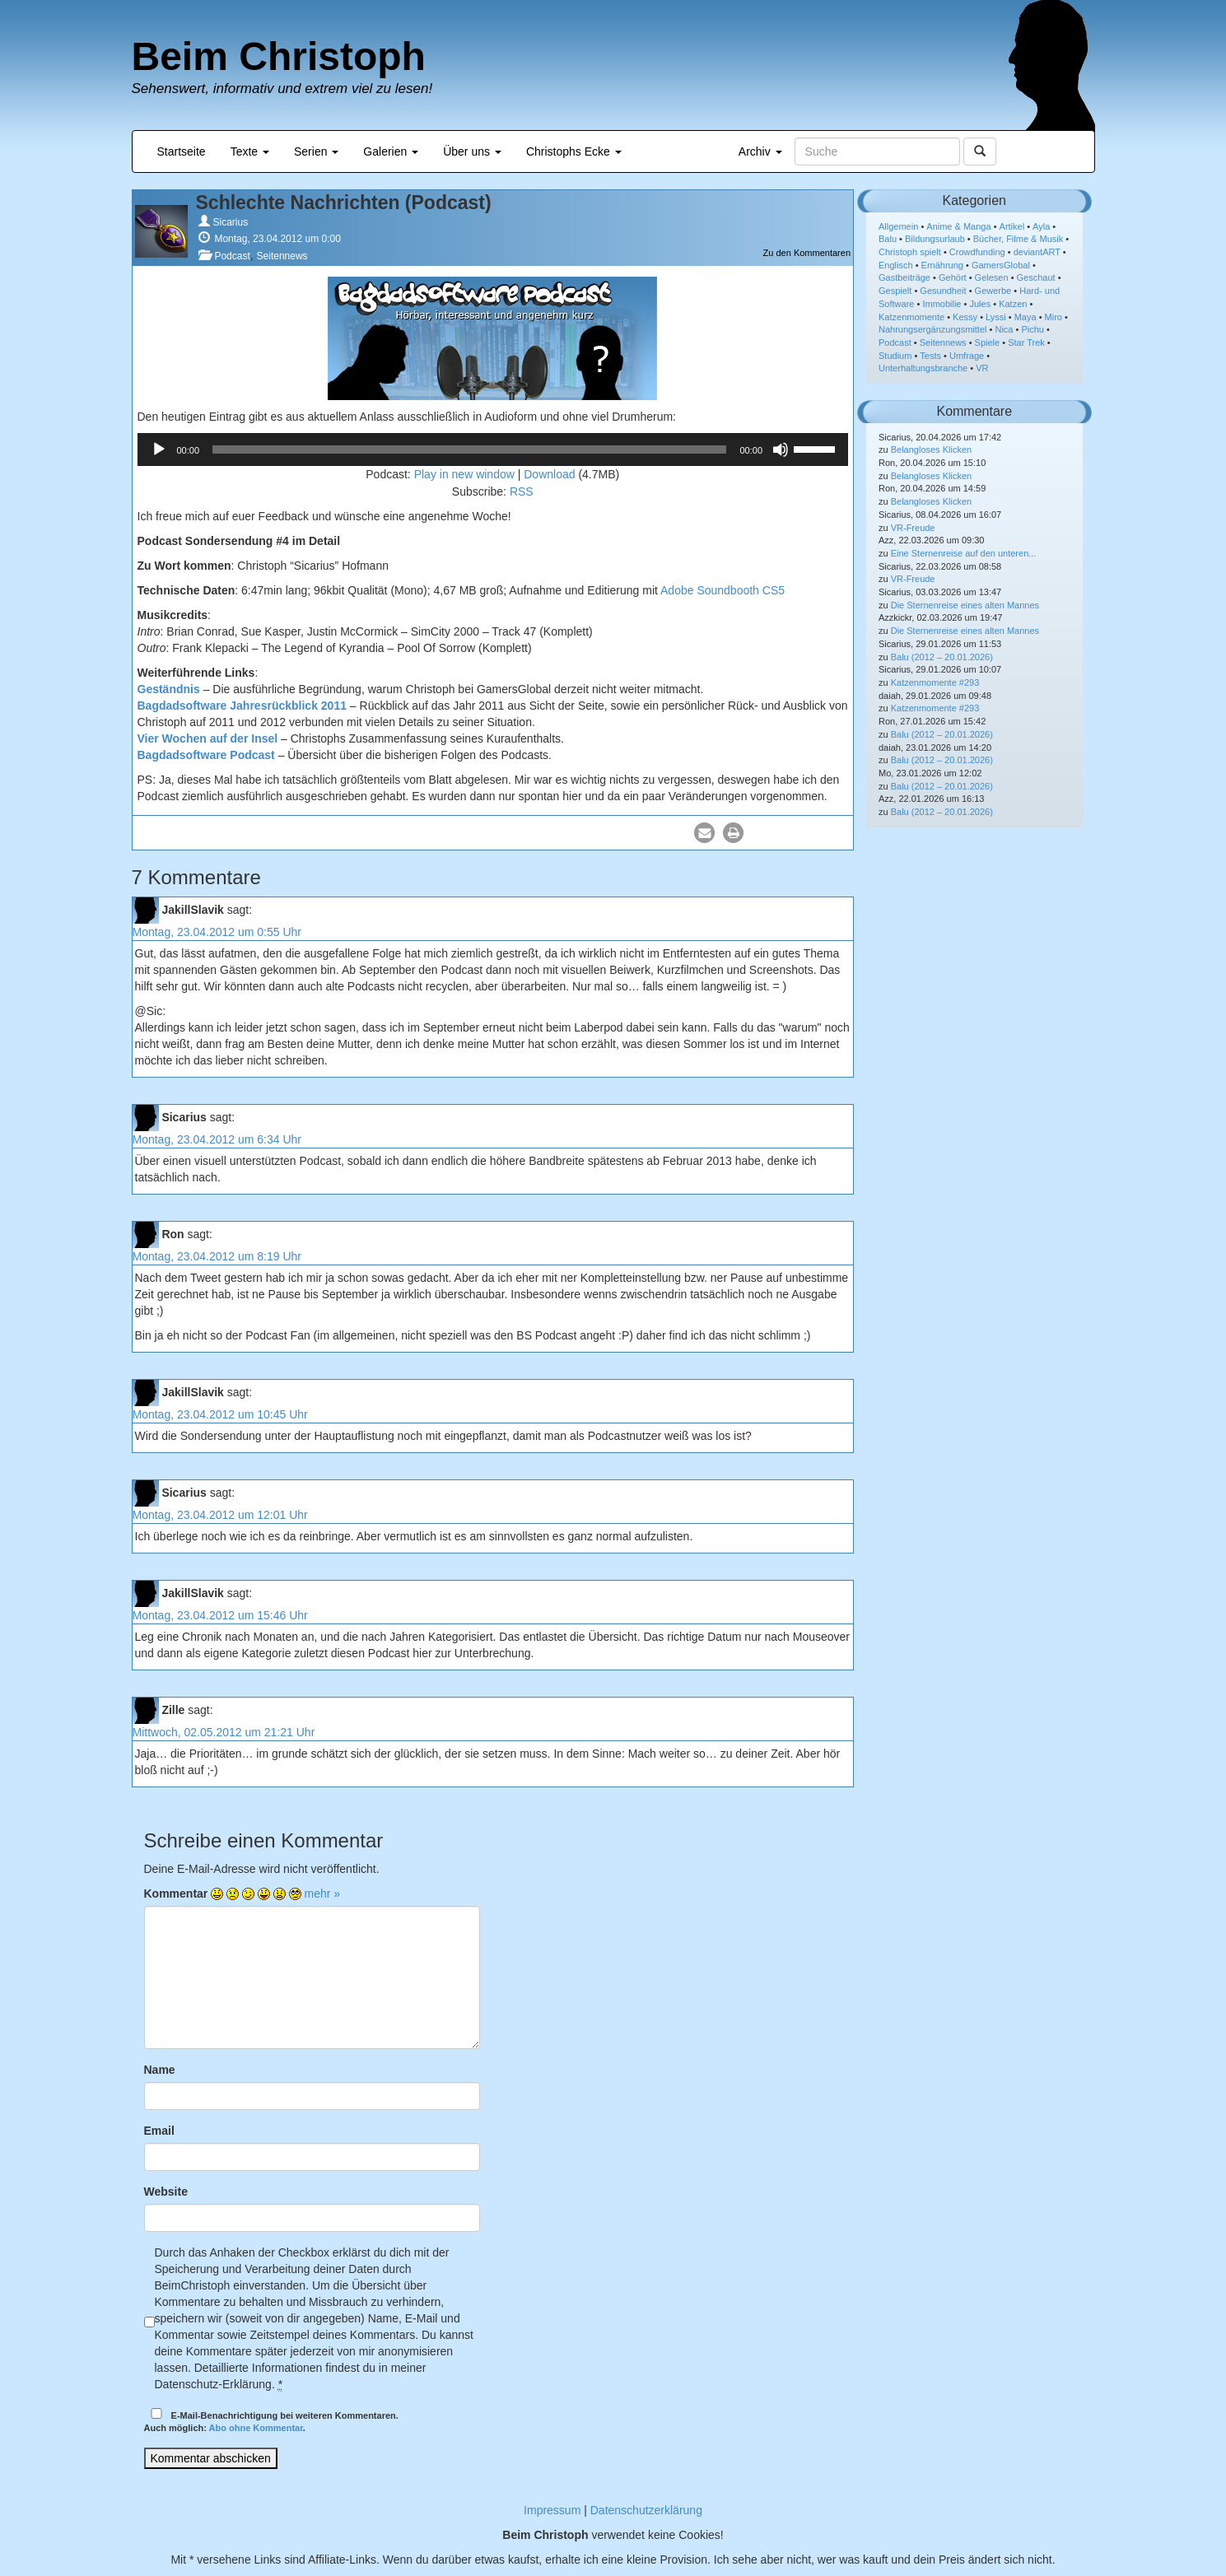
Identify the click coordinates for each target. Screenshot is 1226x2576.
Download (549, 474)
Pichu (1032, 329)
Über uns (472, 151)
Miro (1053, 317)
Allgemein (898, 226)
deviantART (1037, 252)
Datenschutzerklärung (646, 2510)
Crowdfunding (977, 252)
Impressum (552, 2510)
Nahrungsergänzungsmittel (932, 329)
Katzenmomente (911, 317)
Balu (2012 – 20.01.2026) (942, 657)
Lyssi (996, 317)
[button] (704, 832)
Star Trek (1026, 342)
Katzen (1013, 304)
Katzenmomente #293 (935, 682)
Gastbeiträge (904, 277)
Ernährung (942, 265)
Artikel (1012, 226)
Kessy (965, 317)
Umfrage (966, 356)
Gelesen (992, 277)
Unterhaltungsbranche (923, 368)
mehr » (323, 1893)
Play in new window (464, 474)
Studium (895, 356)
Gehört (953, 277)
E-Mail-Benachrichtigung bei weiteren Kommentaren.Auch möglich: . (271, 2421)
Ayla (1041, 226)
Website (166, 2191)
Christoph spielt (910, 252)
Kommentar (176, 1893)
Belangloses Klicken (931, 449)
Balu (888, 239)
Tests (930, 356)
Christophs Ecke (574, 151)
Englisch (896, 265)
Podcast (231, 256)
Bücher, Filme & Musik (1018, 239)
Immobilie (941, 304)
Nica (1004, 329)
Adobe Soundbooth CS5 (722, 590)
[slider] (469, 449)
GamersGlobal (1001, 265)
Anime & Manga (958, 226)
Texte (250, 151)
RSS (522, 491)
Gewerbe (993, 291)
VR (982, 368)
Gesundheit (943, 291)
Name (159, 2069)
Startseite (181, 151)
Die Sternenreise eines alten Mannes (965, 605)
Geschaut (1036, 277)
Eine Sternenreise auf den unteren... (964, 553)
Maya (1025, 317)
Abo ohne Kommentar (256, 2428)
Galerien (390, 151)
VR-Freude (913, 528)
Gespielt (895, 291)
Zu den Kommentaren (807, 253)
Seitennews (282, 256)
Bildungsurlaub (935, 239)
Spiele (987, 342)
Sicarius (231, 222)
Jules (980, 304)
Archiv (760, 151)
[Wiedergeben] (159, 449)
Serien (316, 151)
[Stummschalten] (780, 449)
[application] (493, 449)
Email (159, 2130)
